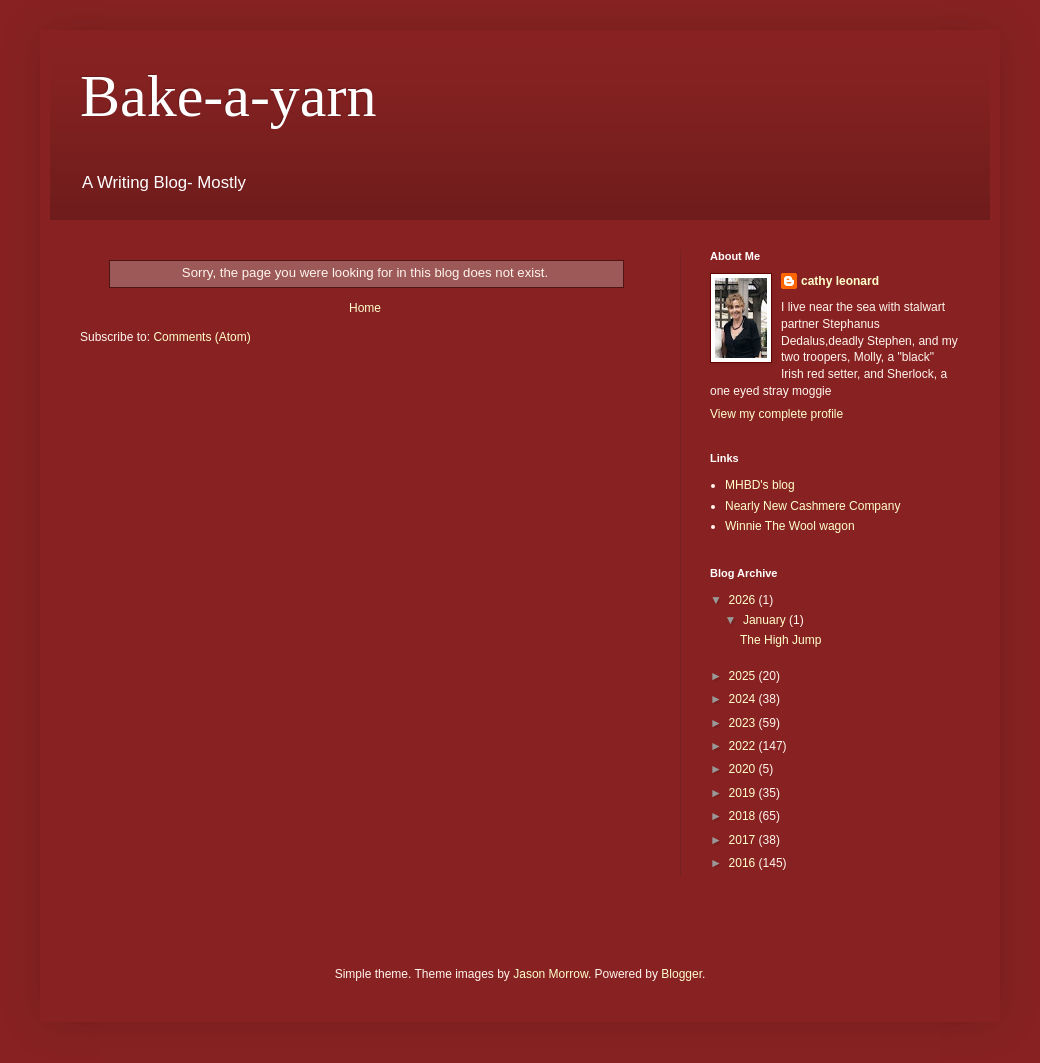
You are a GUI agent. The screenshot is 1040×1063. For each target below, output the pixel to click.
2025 (744, 676)
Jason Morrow (550, 974)
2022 (744, 746)
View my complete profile (776, 414)
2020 (744, 769)
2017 (744, 840)
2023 (744, 723)
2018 (744, 816)
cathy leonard (840, 281)
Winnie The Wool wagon (790, 526)
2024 (744, 699)
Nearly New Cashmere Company (812, 506)
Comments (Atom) (201, 337)
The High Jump (780, 640)
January (766, 620)
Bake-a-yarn (228, 96)
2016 (744, 863)
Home (365, 308)
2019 (744, 793)
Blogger (681, 974)
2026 (744, 600)
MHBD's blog (760, 485)
